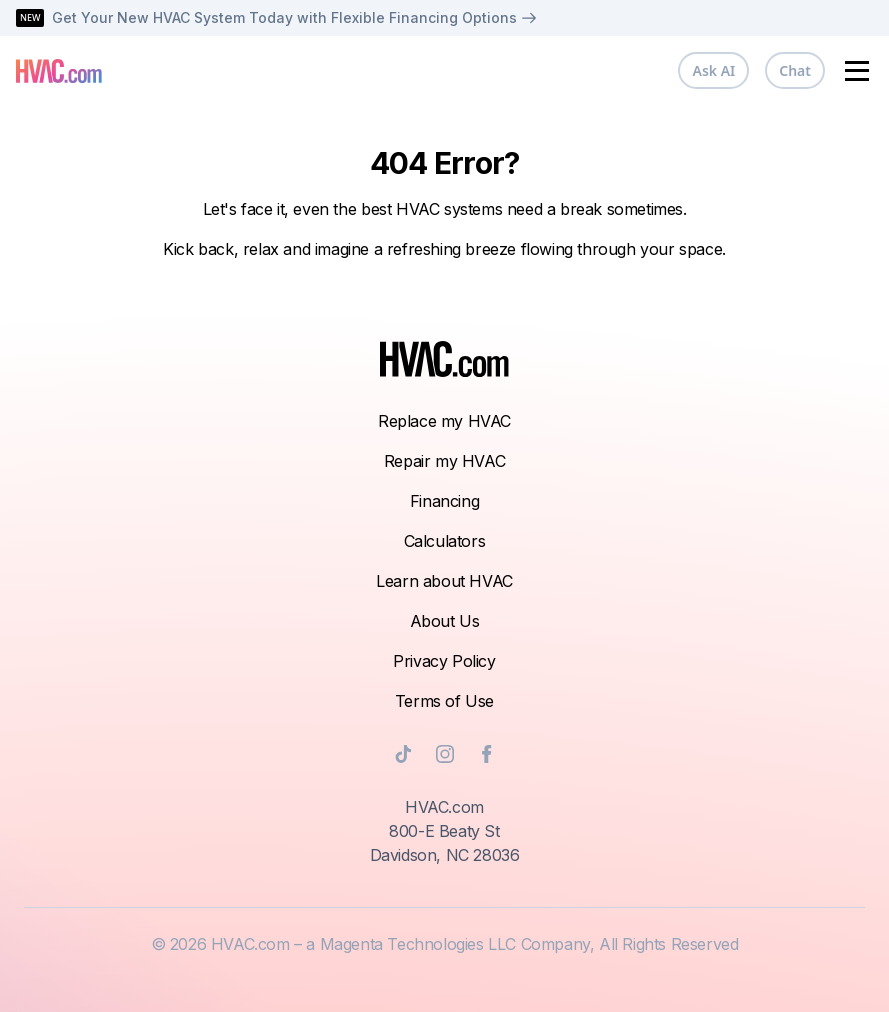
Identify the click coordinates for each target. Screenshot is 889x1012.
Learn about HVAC (444, 581)
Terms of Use (444, 701)
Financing (444, 501)
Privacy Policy (444, 661)
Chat (795, 70)
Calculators (445, 541)
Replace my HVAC (444, 421)
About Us (445, 621)
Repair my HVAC (444, 461)
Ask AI (713, 70)
